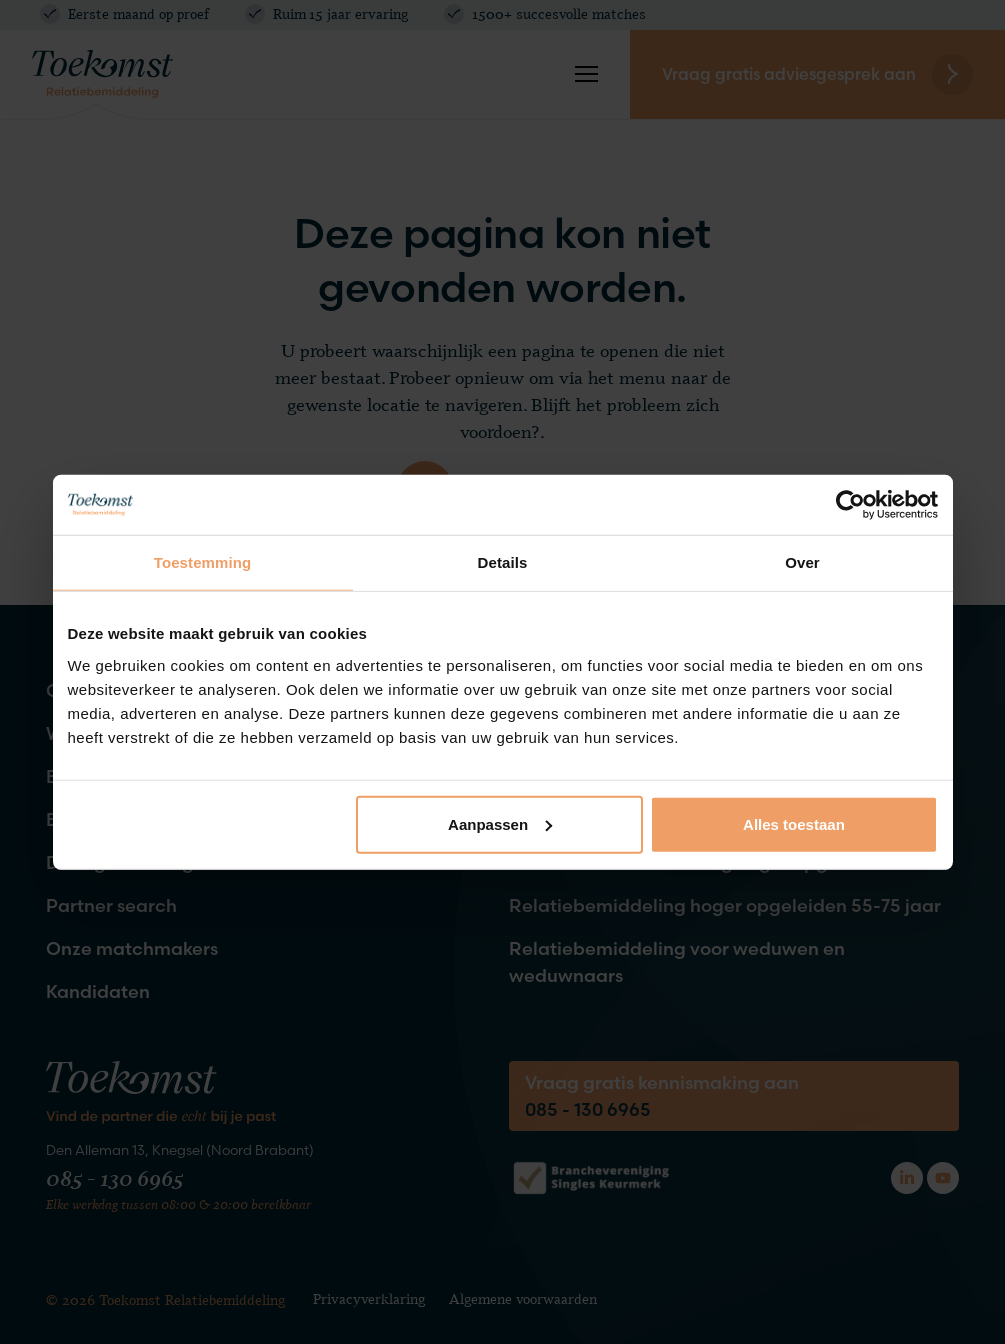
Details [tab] (503, 562)
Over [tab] (802, 562)
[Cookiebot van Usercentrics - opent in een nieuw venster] (850, 505)
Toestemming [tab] (203, 562)
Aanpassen (500, 823)
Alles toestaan (794, 823)
